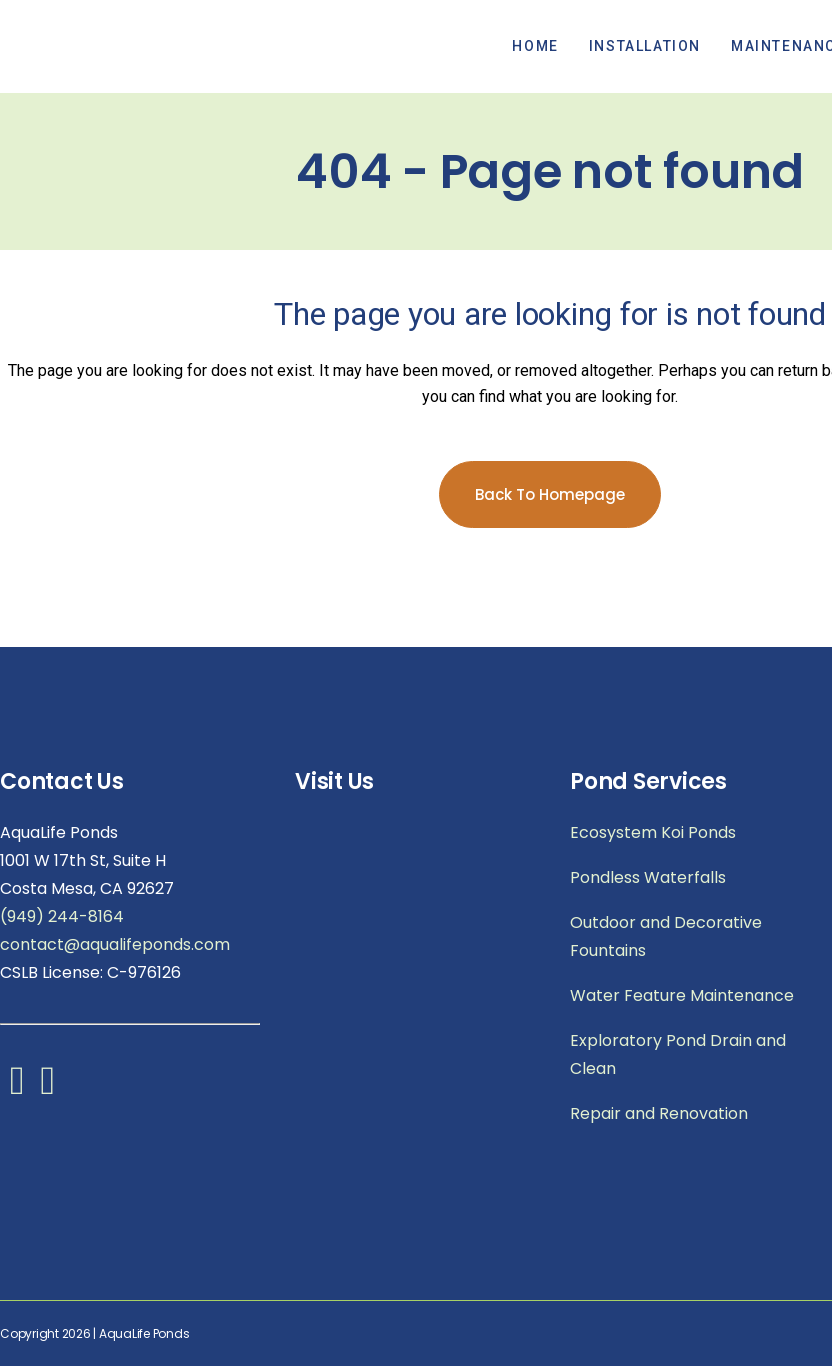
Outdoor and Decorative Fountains (666, 936)
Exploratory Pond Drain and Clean (678, 1054)
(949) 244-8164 (62, 916)
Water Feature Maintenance (682, 995)
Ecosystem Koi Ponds (653, 832)
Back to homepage (550, 494)
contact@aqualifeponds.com (115, 944)
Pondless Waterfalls (648, 877)
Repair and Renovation (659, 1113)
